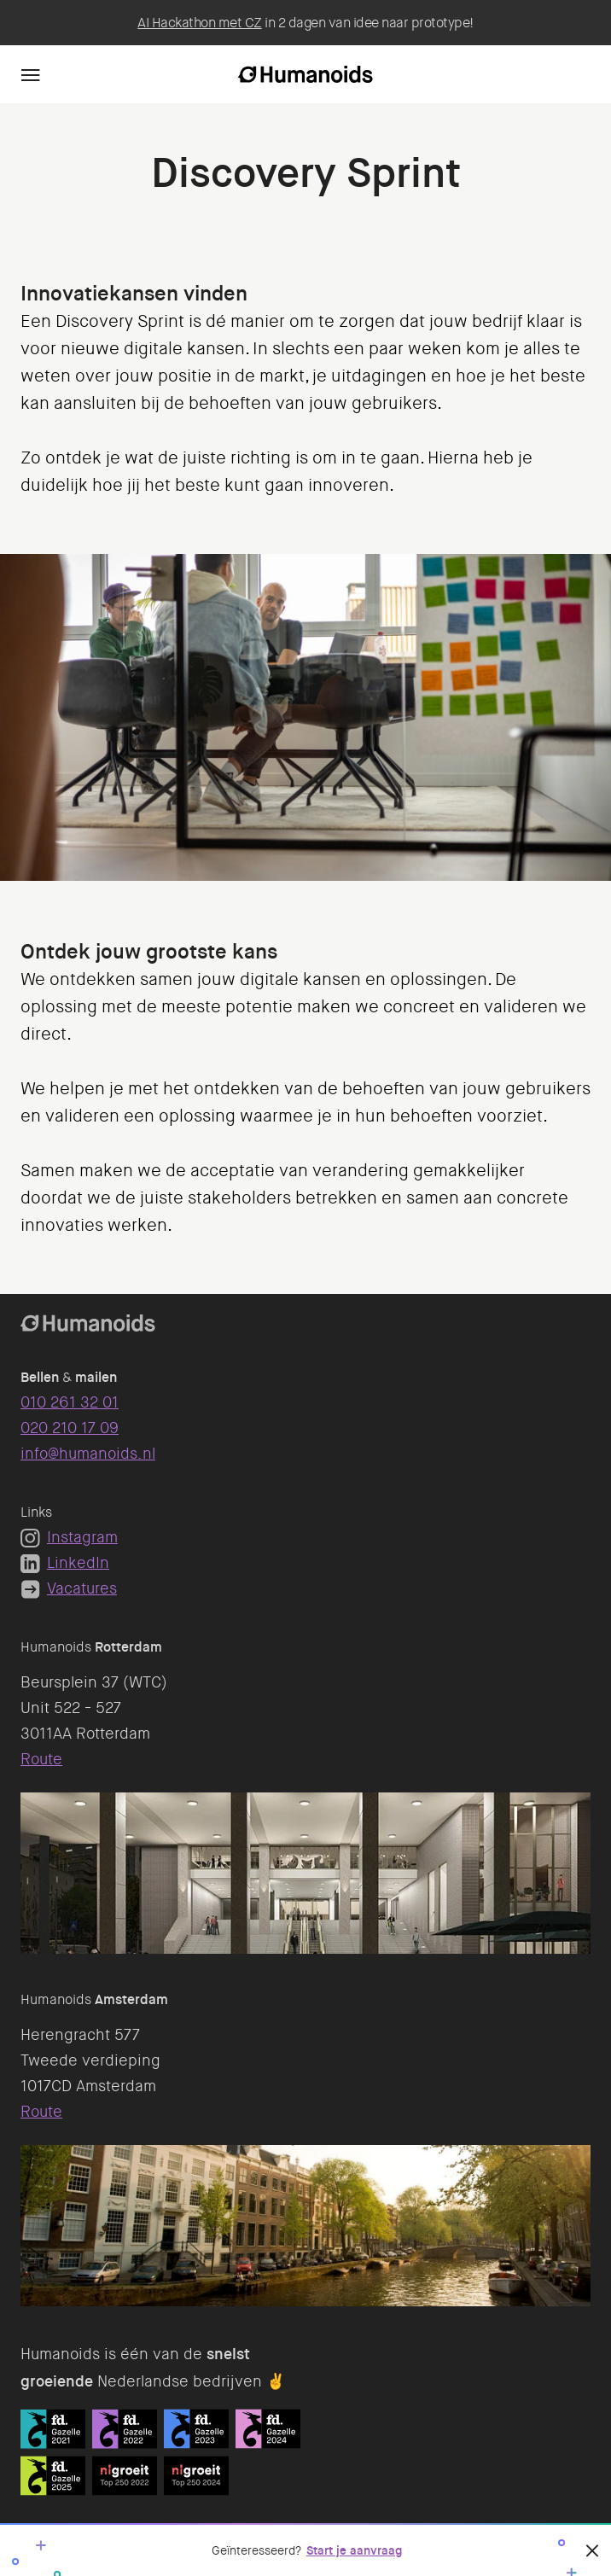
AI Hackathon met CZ (199, 23)
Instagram (69, 1537)
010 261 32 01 (69, 1402)
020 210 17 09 (69, 1428)
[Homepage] (305, 74)
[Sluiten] (592, 2550)
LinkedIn (64, 1563)
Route (41, 1759)
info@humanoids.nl (87, 1453)
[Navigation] (30, 74)
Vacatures (68, 1588)
